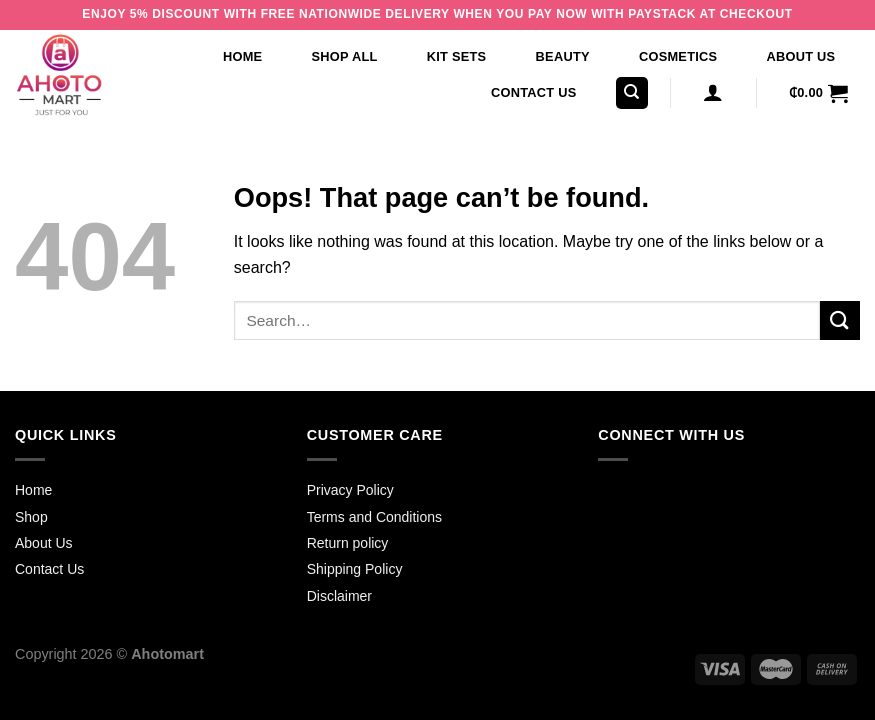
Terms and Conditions (374, 517)
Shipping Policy (355, 569)
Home (242, 56)
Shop (31, 517)
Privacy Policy (350, 490)
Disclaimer (339, 596)
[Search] (632, 93)
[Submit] (840, 320)
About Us (801, 56)
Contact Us (534, 92)
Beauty (563, 56)
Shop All (345, 56)
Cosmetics (678, 56)
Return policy (348, 543)
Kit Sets (457, 56)
